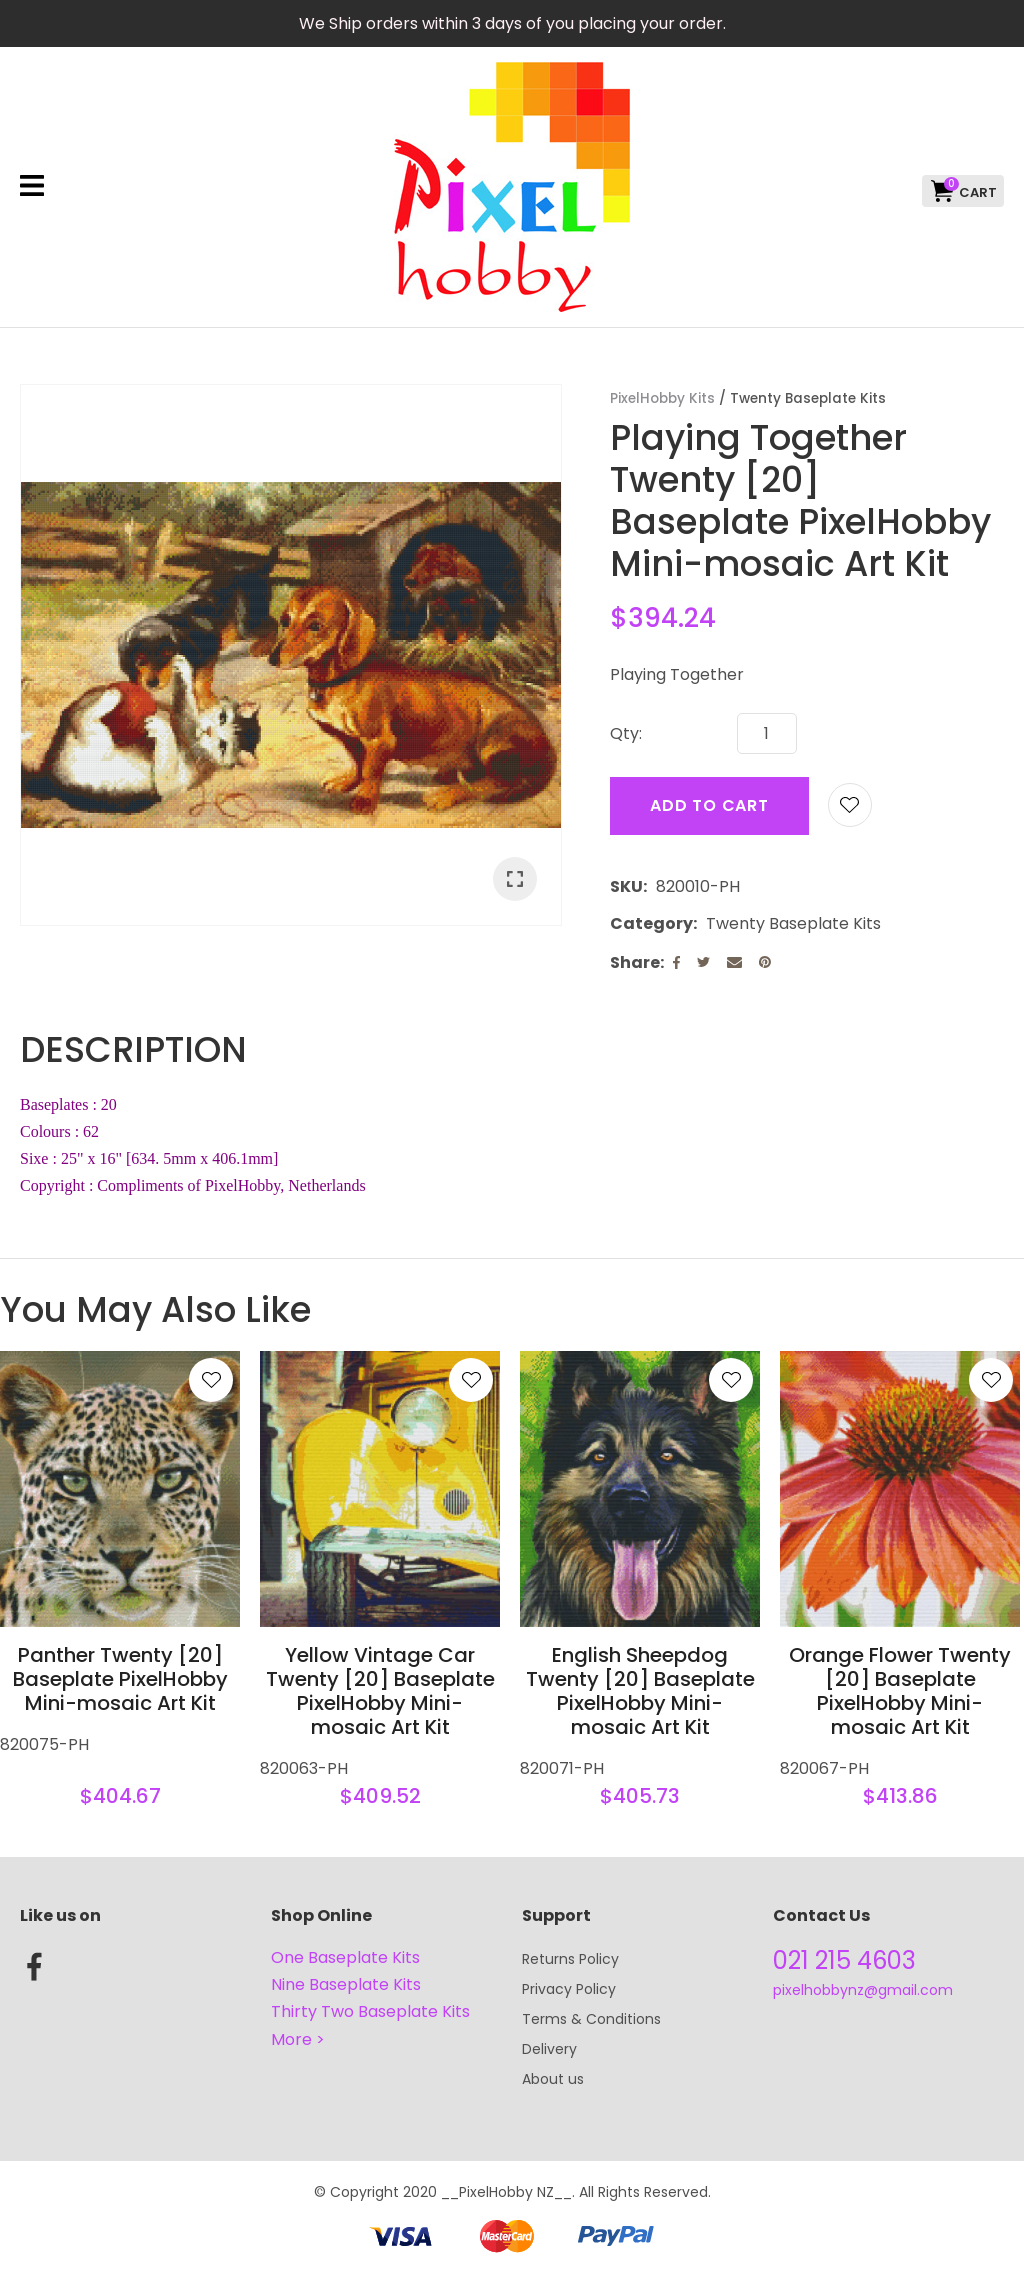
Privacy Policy (569, 1989)
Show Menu (32, 185)
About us (553, 2079)
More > (298, 2039)
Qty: (626, 733)
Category (651, 923)
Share (635, 962)
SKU (626, 886)
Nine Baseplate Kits (346, 1984)
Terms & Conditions (591, 2019)
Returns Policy (570, 1959)
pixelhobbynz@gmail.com (863, 1990)
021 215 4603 (844, 1960)
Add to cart (709, 805)
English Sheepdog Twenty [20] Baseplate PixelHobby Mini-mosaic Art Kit (640, 1691)
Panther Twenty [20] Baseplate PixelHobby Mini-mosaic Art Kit (120, 1679)
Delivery (549, 2049)
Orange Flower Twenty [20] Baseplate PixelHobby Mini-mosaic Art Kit (900, 1691)
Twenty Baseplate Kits (808, 398)
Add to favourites (211, 1380)
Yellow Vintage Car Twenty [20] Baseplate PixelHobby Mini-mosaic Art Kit (380, 1691)
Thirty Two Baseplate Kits (370, 2011)
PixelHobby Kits (662, 398)
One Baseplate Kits (345, 1957)
